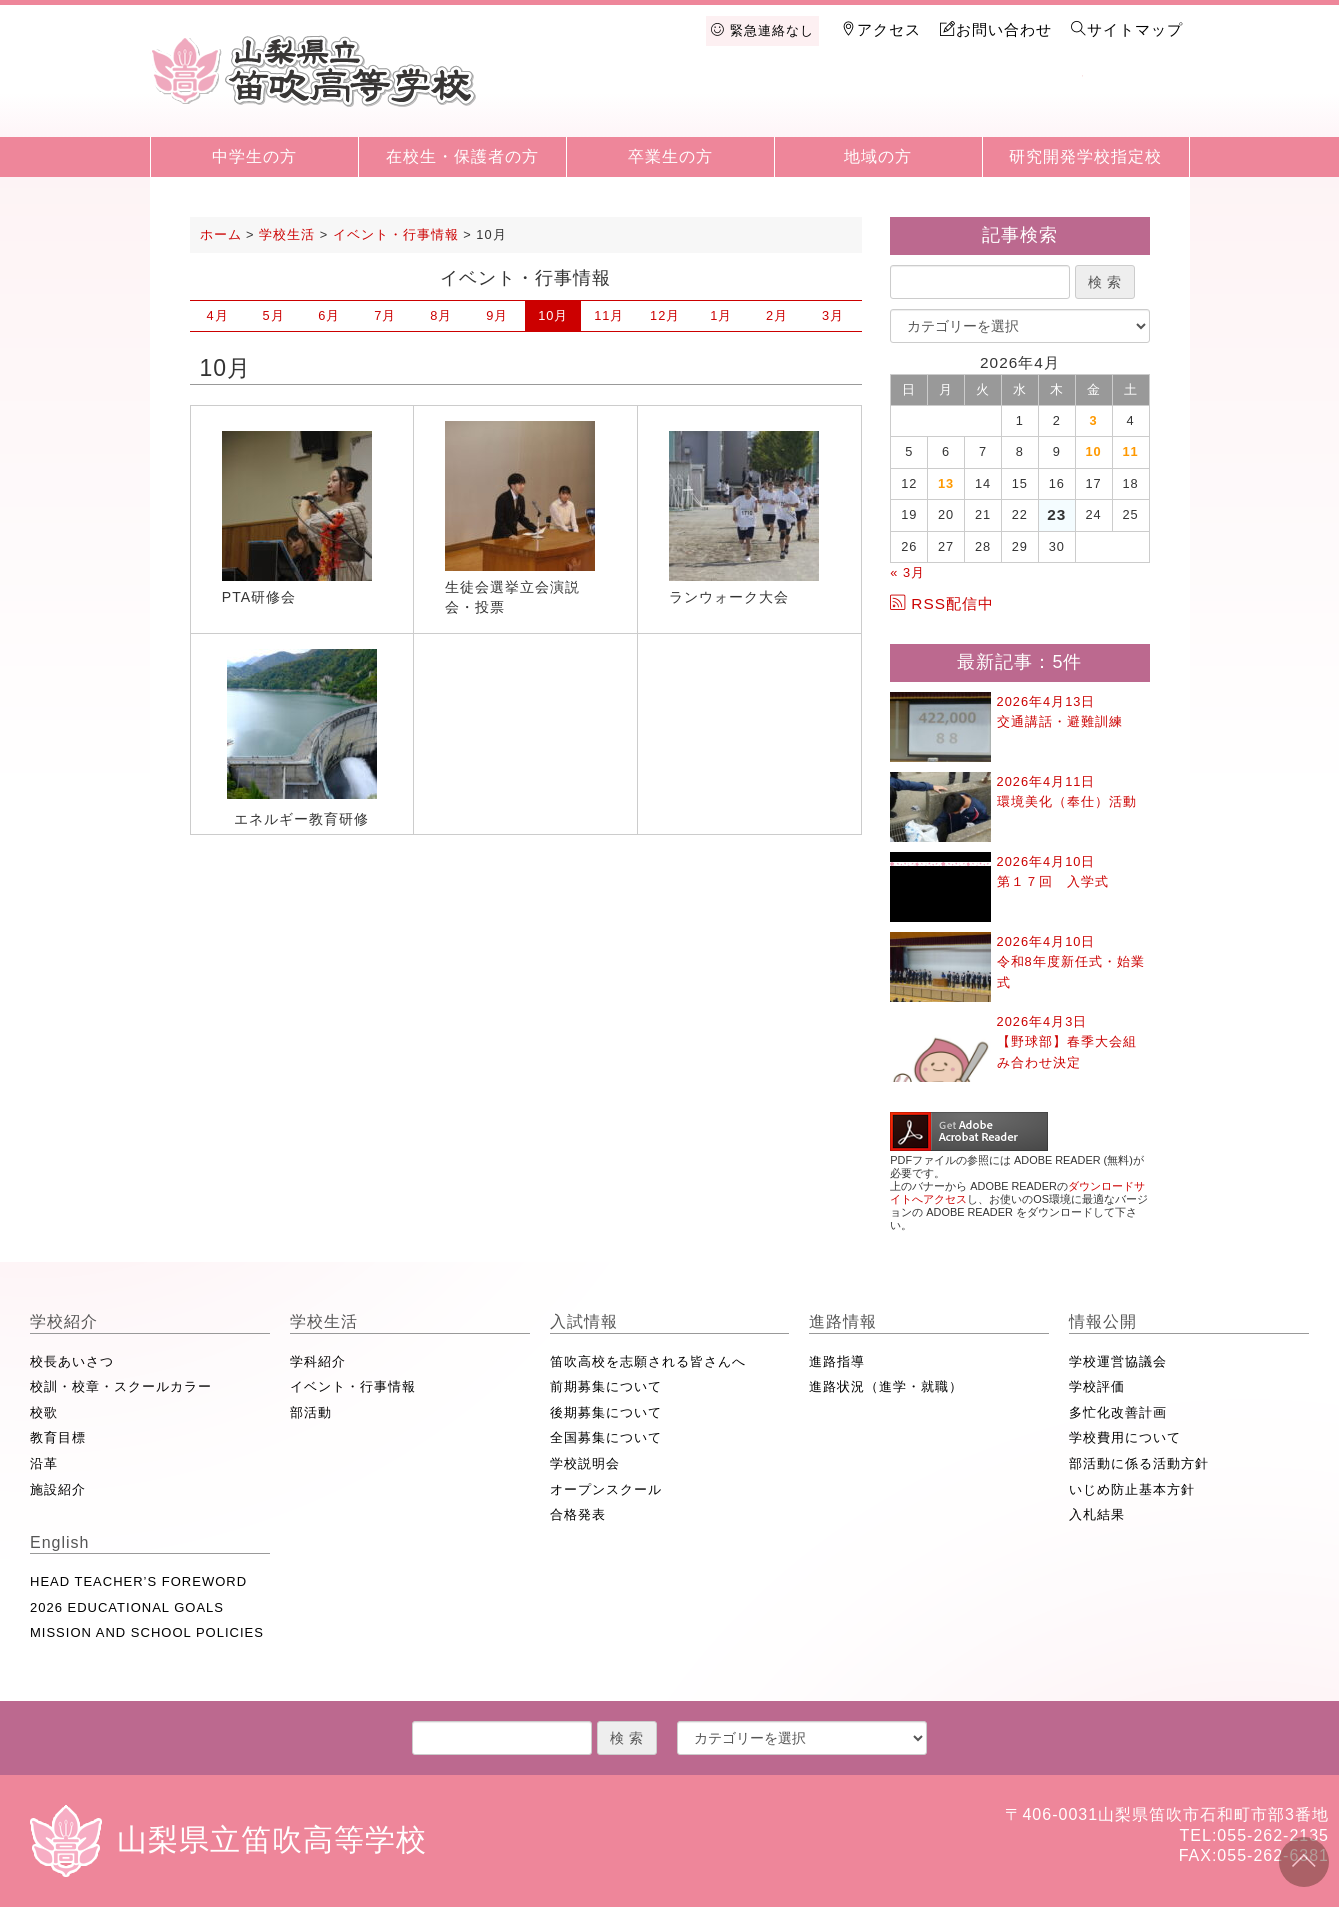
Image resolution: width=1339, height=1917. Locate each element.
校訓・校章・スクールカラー (121, 1386)
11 (609, 315)
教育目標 (58, 1437)
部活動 (311, 1412)
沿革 (44, 1463)
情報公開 (1032, 102)
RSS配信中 (942, 603)
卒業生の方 (670, 156)
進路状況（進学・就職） (886, 1386)
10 (553, 315)
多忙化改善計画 (1118, 1412)
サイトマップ (1127, 29)
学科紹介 (318, 1361)
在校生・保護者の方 (462, 156)
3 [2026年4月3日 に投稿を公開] (1094, 420)
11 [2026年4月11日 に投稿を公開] (1130, 451)
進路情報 (928, 102)
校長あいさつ (72, 1361)
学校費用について (1125, 1437)
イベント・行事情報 (353, 1386)
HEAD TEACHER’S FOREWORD (138, 1581)
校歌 (44, 1412)
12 (665, 315)
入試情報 (825, 102)
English (1135, 102)
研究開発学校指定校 (1085, 156)
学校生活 (721, 102)
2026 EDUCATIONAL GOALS (127, 1607)
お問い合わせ (996, 29)
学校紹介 (618, 102)
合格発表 (578, 1514)
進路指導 (837, 1361)
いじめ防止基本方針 (1132, 1489)
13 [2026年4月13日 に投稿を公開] (946, 483)
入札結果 (1097, 1514)
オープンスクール (606, 1489)
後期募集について (606, 1412)
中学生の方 (254, 156)
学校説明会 (585, 1463)
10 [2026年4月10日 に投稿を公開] (1094, 451)
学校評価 (1097, 1386)
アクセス (881, 29)
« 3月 (907, 572)
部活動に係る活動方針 (1139, 1463)
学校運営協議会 (1118, 1361)
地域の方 (878, 156)
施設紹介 (58, 1489)
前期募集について (606, 1386)
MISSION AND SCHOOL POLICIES (147, 1632)
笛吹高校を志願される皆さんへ (648, 1361)
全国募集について (606, 1437)
